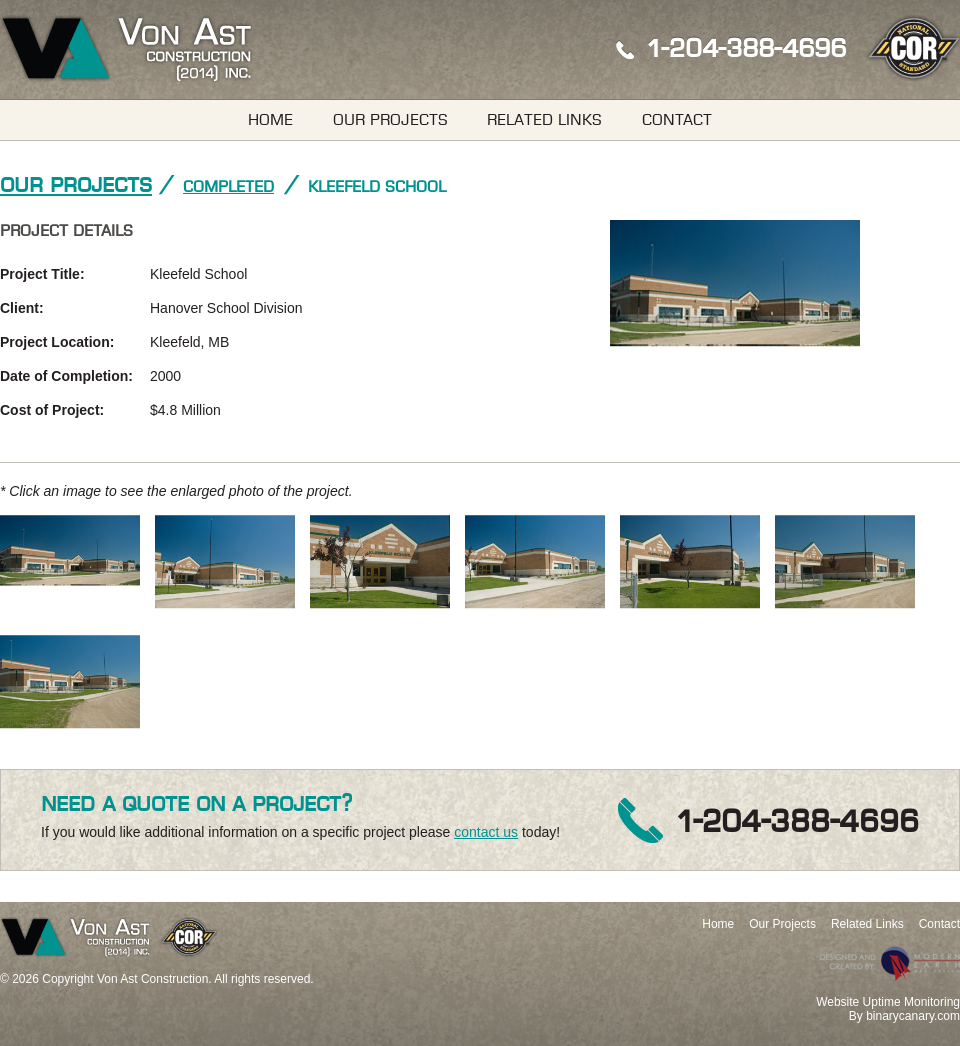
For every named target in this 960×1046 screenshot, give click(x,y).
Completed (228, 187)
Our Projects (390, 120)
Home (270, 120)
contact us (486, 832)
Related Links (544, 120)
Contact (677, 120)
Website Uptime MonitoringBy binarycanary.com (888, 1009)
